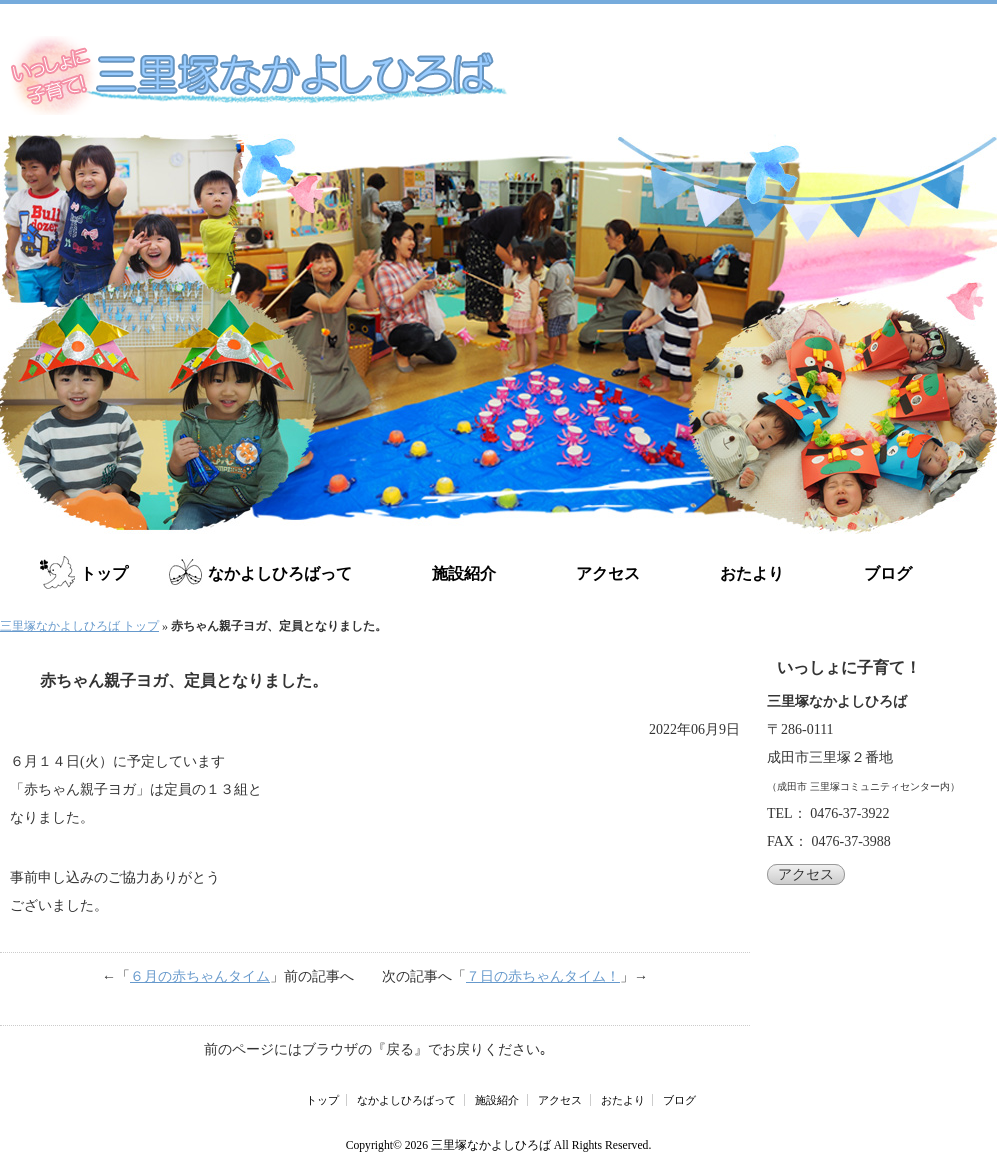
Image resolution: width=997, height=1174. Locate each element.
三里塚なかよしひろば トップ (79, 626)
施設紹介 (464, 573)
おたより (752, 573)
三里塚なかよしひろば (491, 1145)
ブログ (888, 573)
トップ (104, 573)
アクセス (608, 573)
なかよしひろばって (280, 573)
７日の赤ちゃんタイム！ (543, 976)
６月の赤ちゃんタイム (200, 976)
